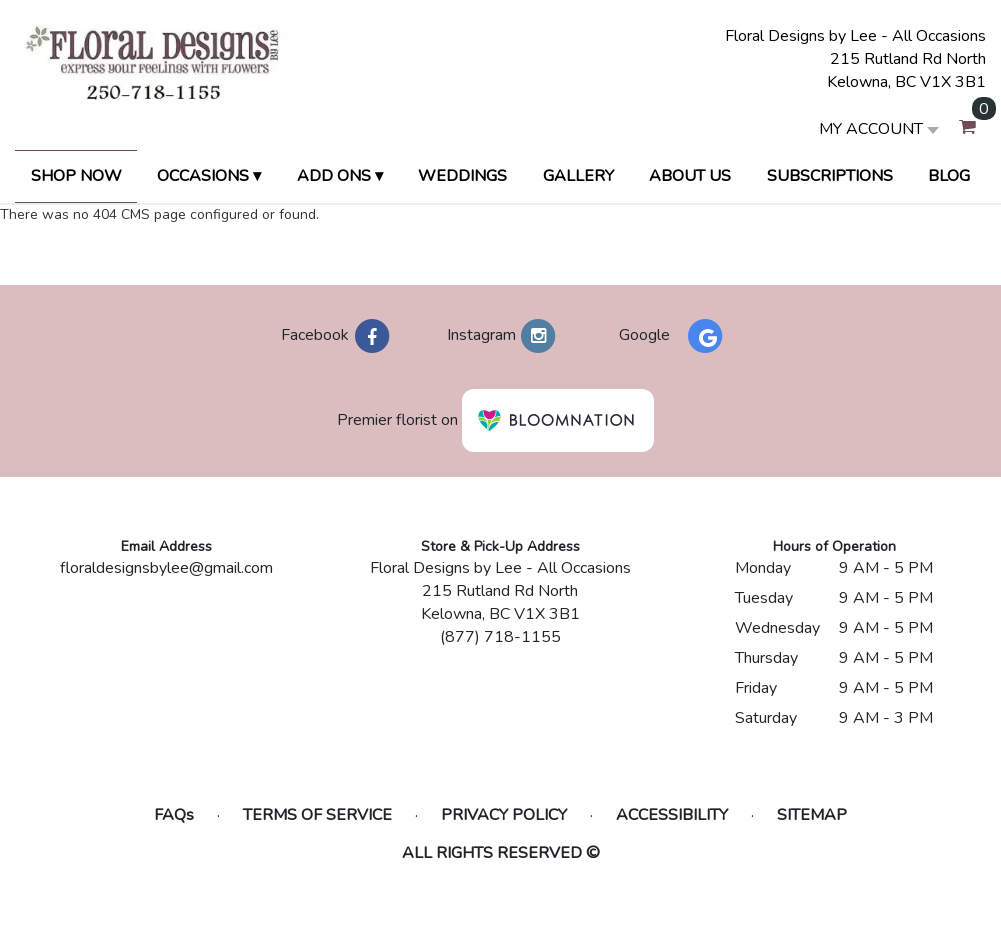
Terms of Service (317, 815)
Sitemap (812, 815)
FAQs (174, 815)
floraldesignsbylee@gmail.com (166, 568)
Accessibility (672, 815)
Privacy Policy (504, 815)
